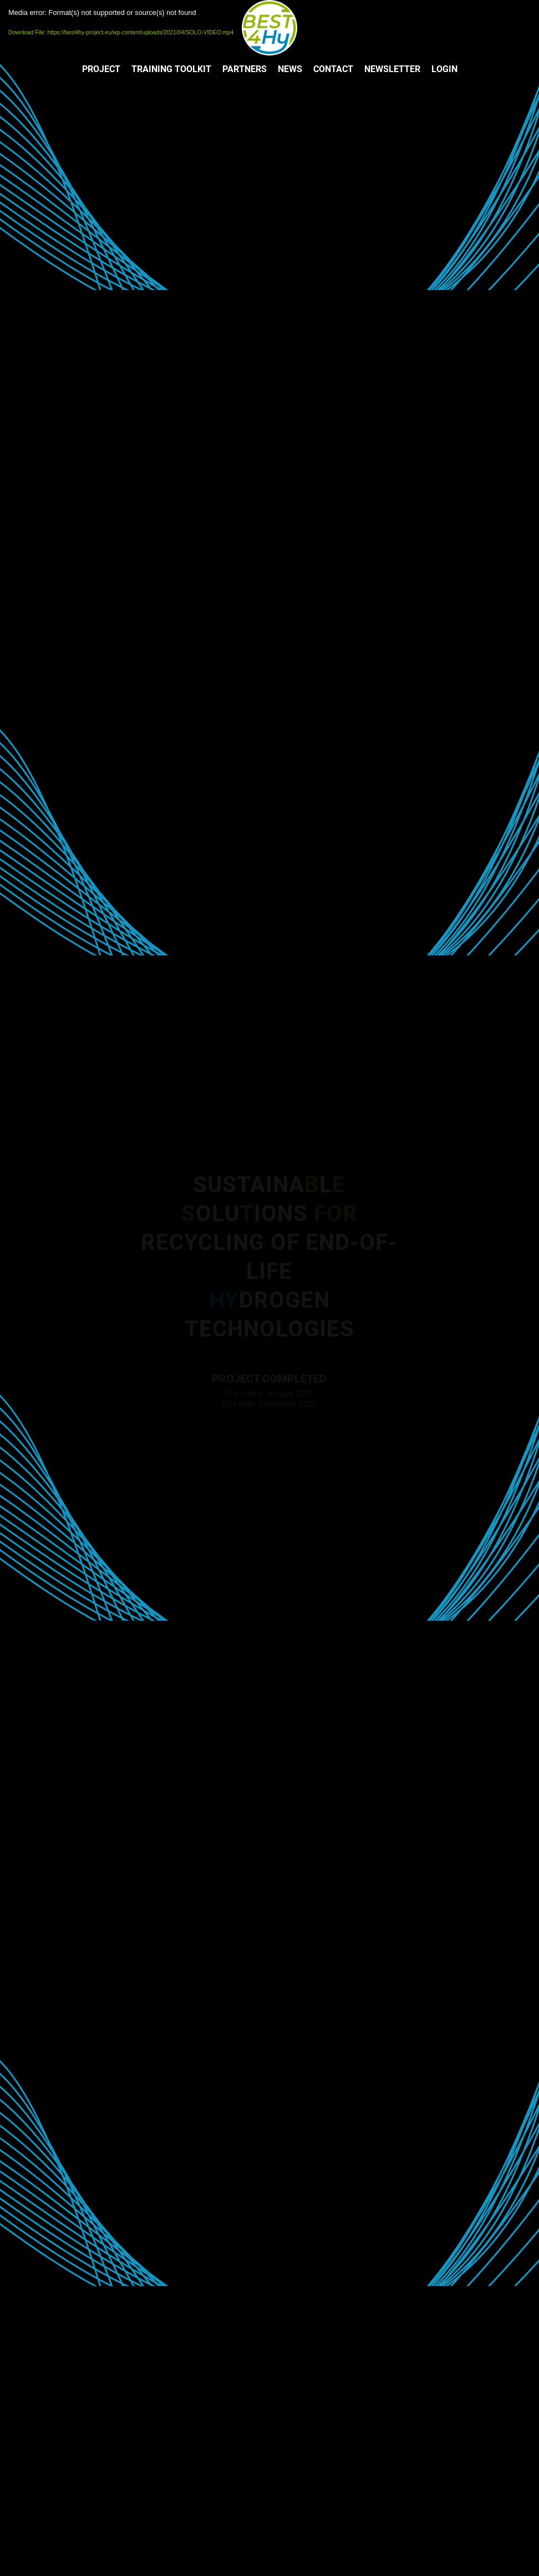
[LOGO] (269, 27)
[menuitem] (101, 69)
